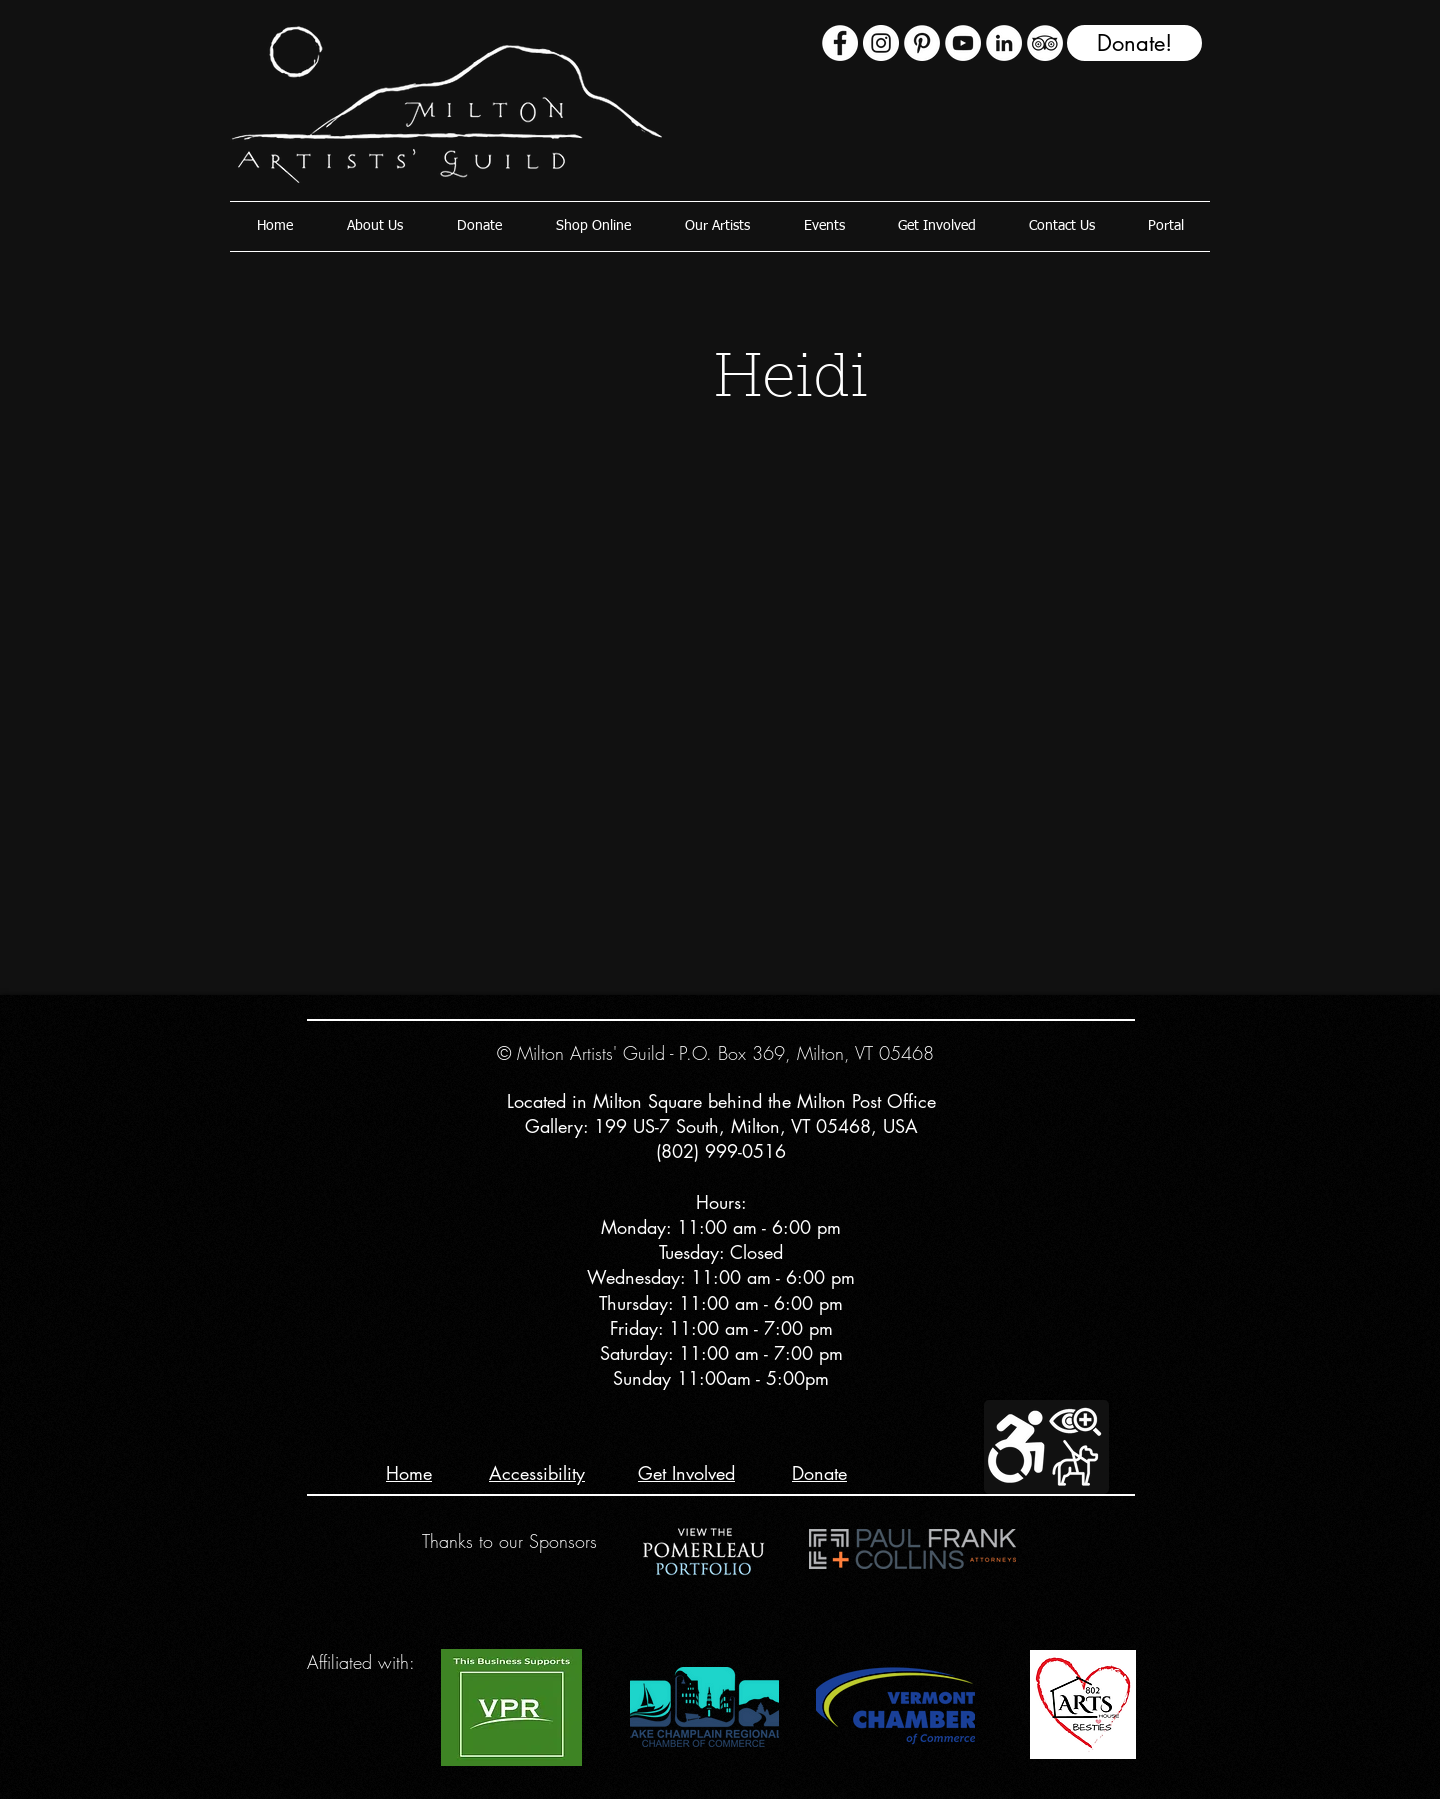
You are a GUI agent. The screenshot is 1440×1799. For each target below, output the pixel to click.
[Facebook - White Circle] (840, 43)
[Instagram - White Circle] (881, 43)
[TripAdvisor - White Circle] (1045, 43)
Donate (819, 1473)
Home (409, 1473)
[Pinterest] (922, 43)
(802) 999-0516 (721, 1151)
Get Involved (686, 1473)
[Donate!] (1134, 43)
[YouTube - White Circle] (963, 43)
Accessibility (537, 1473)
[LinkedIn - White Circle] (1004, 43)
